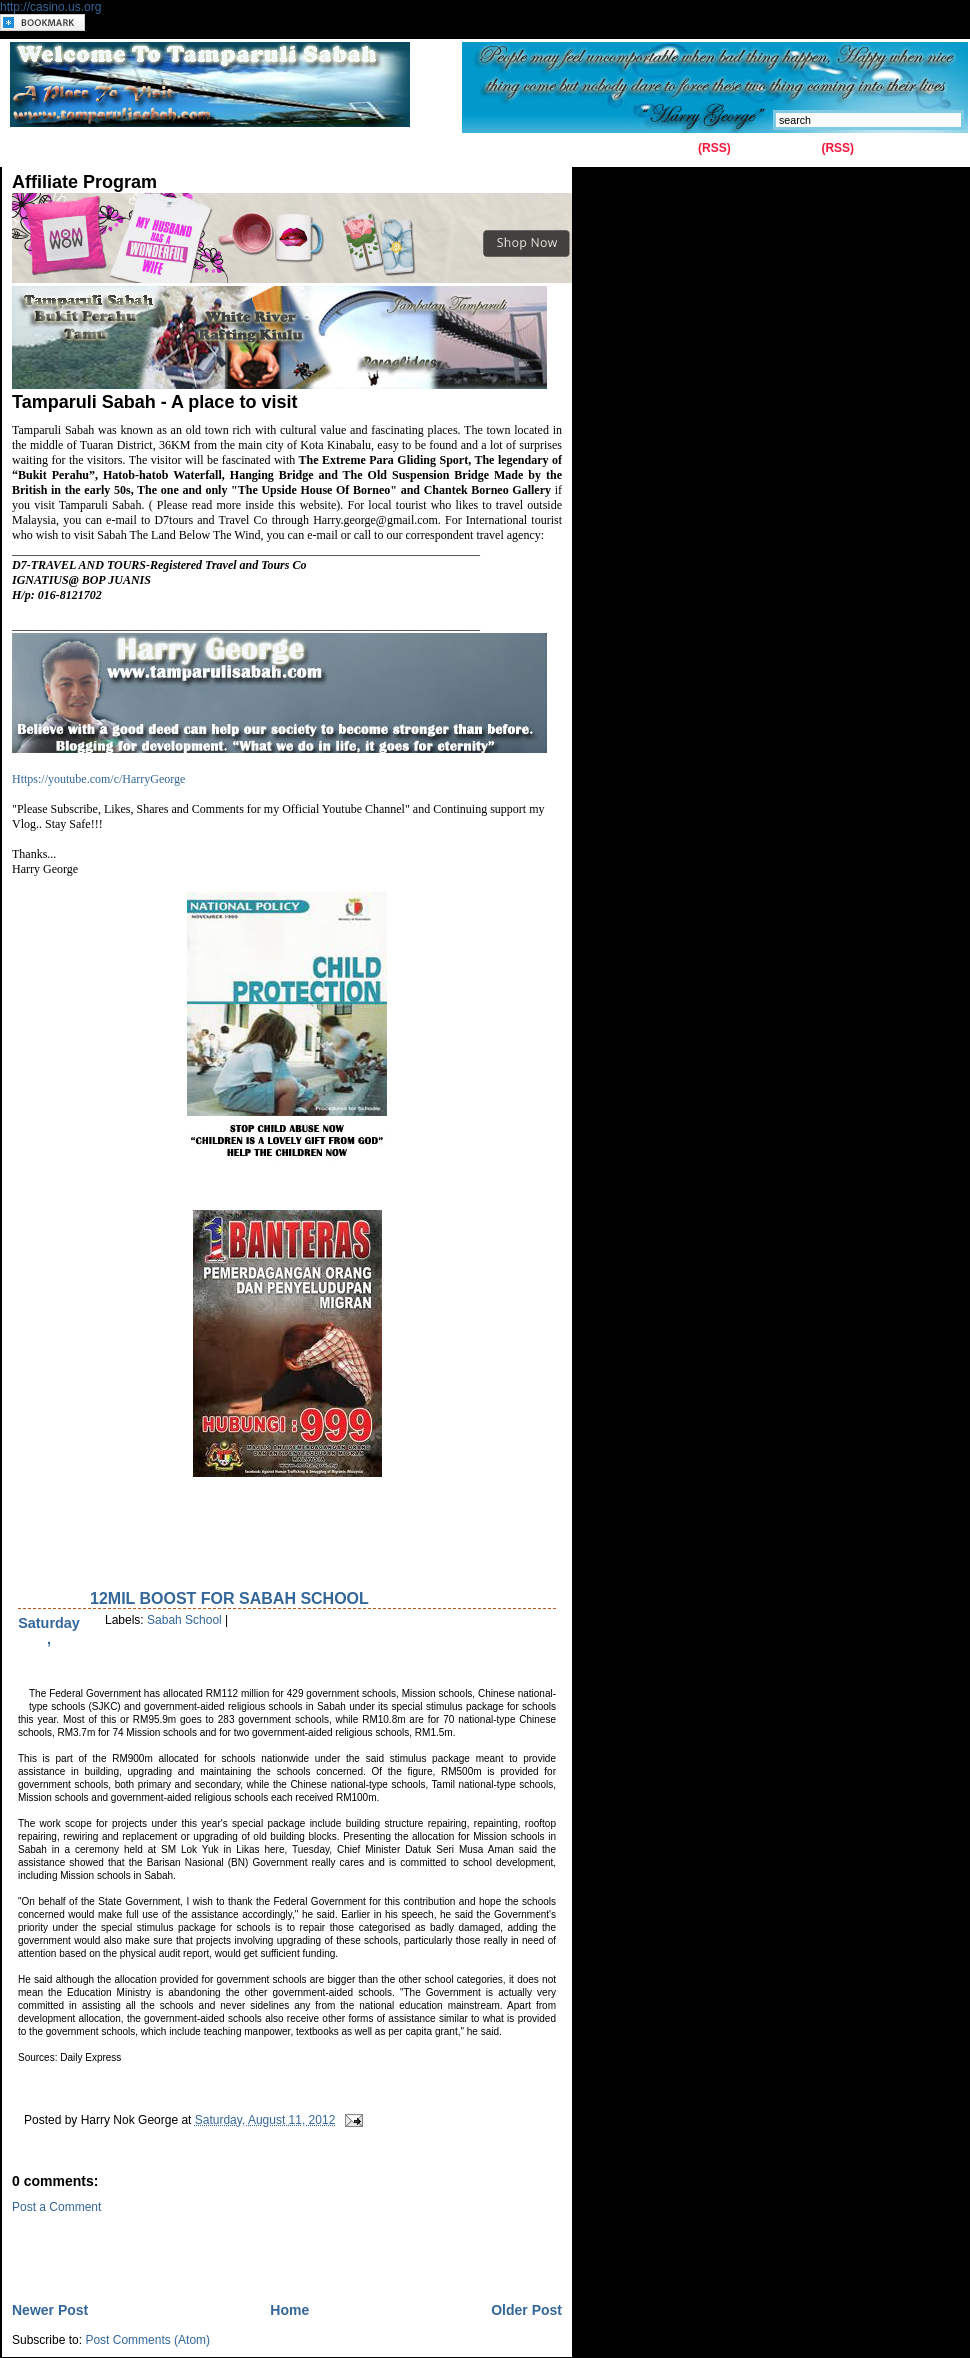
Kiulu (362, 149)
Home (32, 149)
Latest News (436, 149)
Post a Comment (56, 2207)
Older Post (526, 2310)
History (240, 149)
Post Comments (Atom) (147, 2340)
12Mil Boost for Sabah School (229, 1598)
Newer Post (50, 2310)
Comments (787, 148)
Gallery (176, 149)
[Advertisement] (246, 2244)
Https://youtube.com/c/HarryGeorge (98, 779)
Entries (674, 148)
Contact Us (104, 149)
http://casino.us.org (50, 7)
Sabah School (184, 1620)
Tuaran (304, 149)
